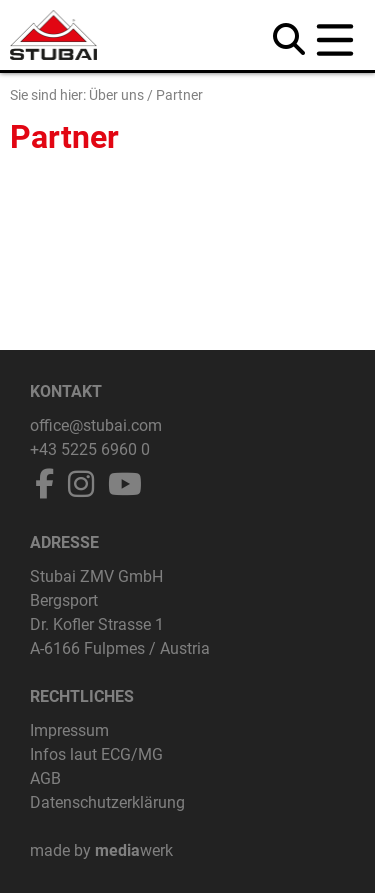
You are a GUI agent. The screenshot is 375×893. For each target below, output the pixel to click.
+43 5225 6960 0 (90, 449)
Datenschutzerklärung (107, 802)
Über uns (116, 95)
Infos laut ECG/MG (96, 754)
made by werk (101, 850)
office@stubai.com (96, 425)
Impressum (69, 730)
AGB (45, 778)
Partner (179, 95)
